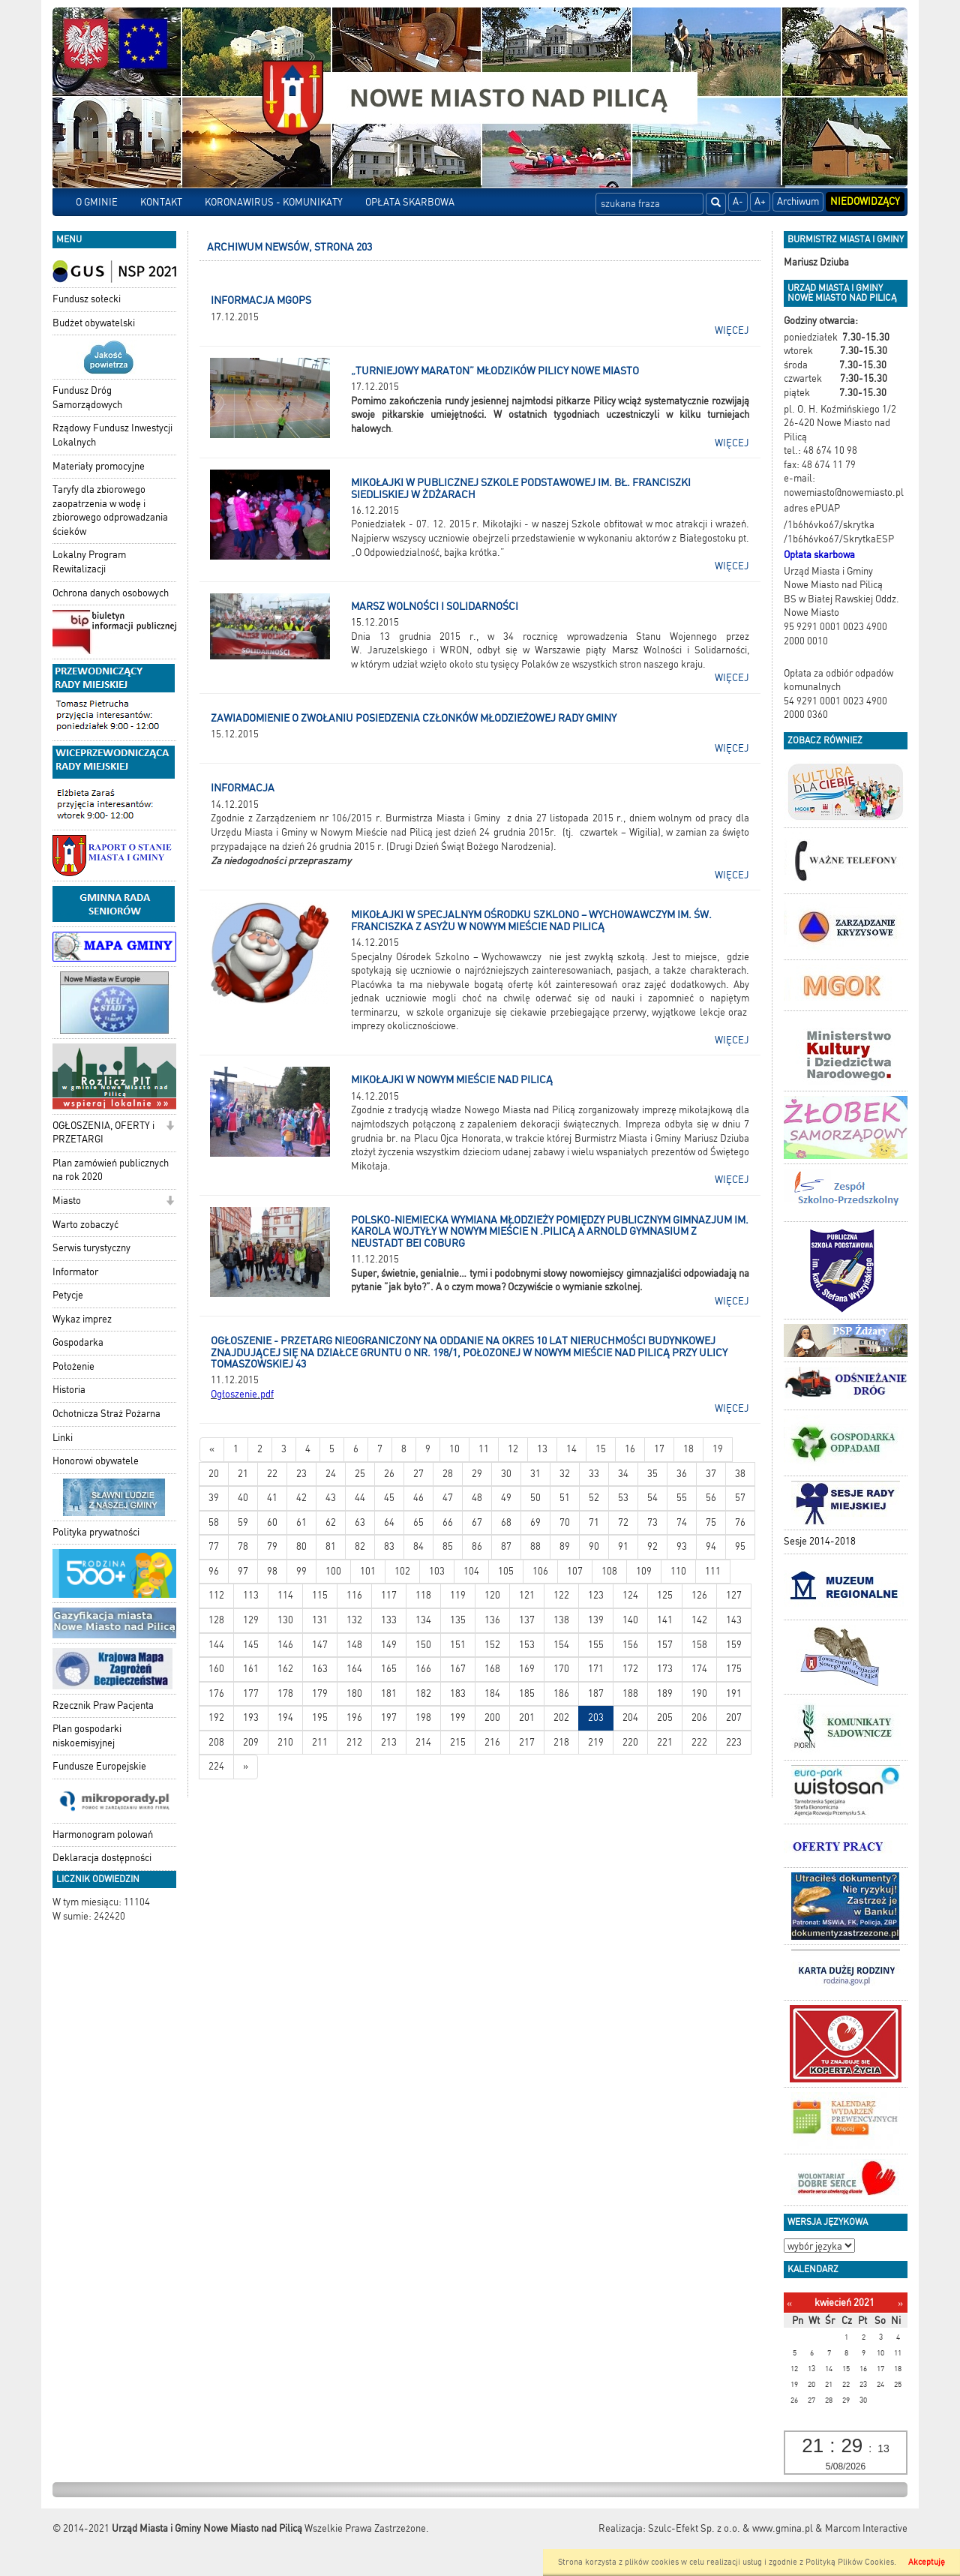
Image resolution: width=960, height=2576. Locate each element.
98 (272, 1571)
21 (243, 1473)
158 (699, 1644)
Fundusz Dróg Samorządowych (87, 397)
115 (320, 1595)
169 (527, 1668)
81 (331, 1546)
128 (216, 1620)
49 (506, 1497)
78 (243, 1546)
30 (506, 1473)
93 (681, 1546)
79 (272, 1546)
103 (437, 1571)
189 (665, 1693)
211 (320, 1742)
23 (301, 1473)
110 (678, 1571)
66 (447, 1522)
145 (251, 1644)
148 (354, 1644)
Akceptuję (926, 2562)
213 (389, 1742)
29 (477, 1473)
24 (331, 1473)
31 (535, 1473)
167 (458, 1668)
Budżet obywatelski (93, 323)
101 (368, 1571)
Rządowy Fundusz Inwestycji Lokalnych (112, 435)
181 (389, 1693)
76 (740, 1522)
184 (492, 1693)
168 (492, 1668)
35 (652, 1473)
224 (216, 1766)
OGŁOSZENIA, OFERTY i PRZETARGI (103, 1132)
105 (506, 1571)
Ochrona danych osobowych (110, 593)
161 (251, 1668)
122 (561, 1595)
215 (458, 1742)
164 (354, 1668)
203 (596, 1717)
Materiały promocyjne (98, 466)
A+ (760, 201)
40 (243, 1497)
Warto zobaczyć (85, 1224)
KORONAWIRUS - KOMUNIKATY (274, 202)
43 (331, 1497)
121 (527, 1595)
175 (734, 1668)
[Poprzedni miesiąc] (789, 2303)
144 (216, 1644)
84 (418, 1546)
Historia (69, 1389)
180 (354, 1693)
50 (535, 1497)
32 (565, 1473)
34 (623, 1473)
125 (665, 1595)
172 (630, 1668)
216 (492, 1742)
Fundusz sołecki (86, 299)
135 (458, 1620)
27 (418, 1473)
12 (513, 1449)
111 (713, 1571)
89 (565, 1546)
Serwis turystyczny (91, 1247)
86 (477, 1546)
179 (320, 1693)
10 (454, 1449)
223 (734, 1742)
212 (354, 1742)
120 (492, 1595)
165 (389, 1668)
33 (594, 1473)
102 (402, 1571)
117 (389, 1595)
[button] (170, 1127)
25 (360, 1473)
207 (734, 1717)
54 (652, 1497)
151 (458, 1644)
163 (320, 1668)
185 (527, 1693)
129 (251, 1620)
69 (535, 1522)
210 (285, 1742)
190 (699, 1693)
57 (740, 1497)
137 (527, 1620)
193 (251, 1717)
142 (699, 1620)
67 (477, 1522)
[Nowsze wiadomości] (212, 1449)
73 (652, 1522)
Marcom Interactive (866, 2528)
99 (301, 1571)
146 (285, 1644)
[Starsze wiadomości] (245, 1767)
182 (423, 1693)
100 (333, 1571)
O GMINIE (97, 202)
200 (492, 1717)
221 (665, 1742)
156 (630, 1644)
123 (596, 1595)
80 (301, 1546)
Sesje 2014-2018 (820, 1541)
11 (483, 1449)
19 (717, 1449)
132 (354, 1620)
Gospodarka (78, 1342)
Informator (75, 1271)
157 (665, 1644)
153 (527, 1644)
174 (699, 1668)
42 (301, 1497)
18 (688, 1449)
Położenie (73, 1366)
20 (213, 1473)
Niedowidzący (865, 201)
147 (320, 1644)
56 (711, 1497)
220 (630, 1742)
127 (734, 1595)
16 (630, 1449)
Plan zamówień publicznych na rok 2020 (110, 1170)
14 (571, 1449)
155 (596, 1644)
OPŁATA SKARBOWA (409, 202)
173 (665, 1668)
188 (630, 1693)
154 (561, 1644)
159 (734, 1644)
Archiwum (798, 201)
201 (527, 1717)
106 (540, 1571)
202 (561, 1717)
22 (272, 1473)
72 (623, 1522)
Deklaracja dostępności (102, 1857)
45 (389, 1497)
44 (360, 1497)
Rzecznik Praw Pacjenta (103, 1705)
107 (575, 1571)
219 (596, 1742)
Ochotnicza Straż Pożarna (106, 1413)
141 (665, 1620)
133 (389, 1620)
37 (711, 1473)
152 (492, 1644)
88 (535, 1546)
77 (213, 1546)
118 (423, 1595)
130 (285, 1620)
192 (216, 1717)
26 (389, 1473)
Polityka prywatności (96, 1532)
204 (630, 1717)
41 (272, 1497)
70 (565, 1522)
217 (527, 1742)
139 (596, 1620)
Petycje (67, 1295)
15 (601, 1449)
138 (561, 1620)
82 (360, 1546)
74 (681, 1522)
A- (738, 201)
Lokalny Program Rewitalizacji (89, 562)
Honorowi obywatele (95, 1461)
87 (506, 1546)
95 (740, 1546)
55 (681, 1497)
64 (389, 1522)
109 (644, 1571)
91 (623, 1546)
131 (320, 1620)
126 (699, 1595)
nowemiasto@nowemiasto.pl (844, 492)
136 (492, 1620)
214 (423, 1742)
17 (659, 1449)
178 (285, 1693)
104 (471, 1571)
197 (389, 1717)
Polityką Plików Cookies (850, 2562)
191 (734, 1693)
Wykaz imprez (82, 1319)
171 (596, 1668)
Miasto (66, 1200)
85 (447, 1546)
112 (216, 1595)
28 (447, 1473)
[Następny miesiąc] (900, 2303)
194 (285, 1717)
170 (561, 1668)
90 (594, 1546)
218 (561, 1742)
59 (243, 1522)
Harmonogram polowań (102, 1834)
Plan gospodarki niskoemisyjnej (87, 1736)
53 (623, 1497)
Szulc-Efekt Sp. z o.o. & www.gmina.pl (730, 2528)
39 (213, 1497)
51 (565, 1497)
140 (630, 1620)
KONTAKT (161, 202)
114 (285, 1595)
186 (561, 1693)
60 (272, 1522)
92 (652, 1546)
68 (506, 1522)
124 (630, 1595)
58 (213, 1522)
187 (596, 1693)
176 (216, 1693)
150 (423, 1644)
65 (418, 1522)
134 (423, 1620)
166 (423, 1668)
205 (665, 1717)
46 (418, 1497)
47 (447, 1497)
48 (477, 1497)
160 (216, 1668)
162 (285, 1668)
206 (699, 1717)
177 (251, 1693)
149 (389, 1644)
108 (609, 1571)
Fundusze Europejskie (99, 1766)
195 (320, 1717)
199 (458, 1717)
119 (458, 1595)
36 (681, 1473)
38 (740, 1473)
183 (458, 1693)
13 (542, 1449)
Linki (62, 1437)
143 (734, 1620)
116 (354, 1595)
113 (251, 1595)
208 (216, 1742)
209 (251, 1742)
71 (594, 1522)
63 (360, 1522)
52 (594, 1497)
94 (711, 1546)
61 (301, 1522)
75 (711, 1522)
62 (331, 1522)
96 (213, 1571)
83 (389, 1546)
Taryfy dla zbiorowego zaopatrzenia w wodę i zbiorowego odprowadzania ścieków (110, 510)
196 (354, 1717)
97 (243, 1571)
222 (699, 1742)
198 (423, 1717)
